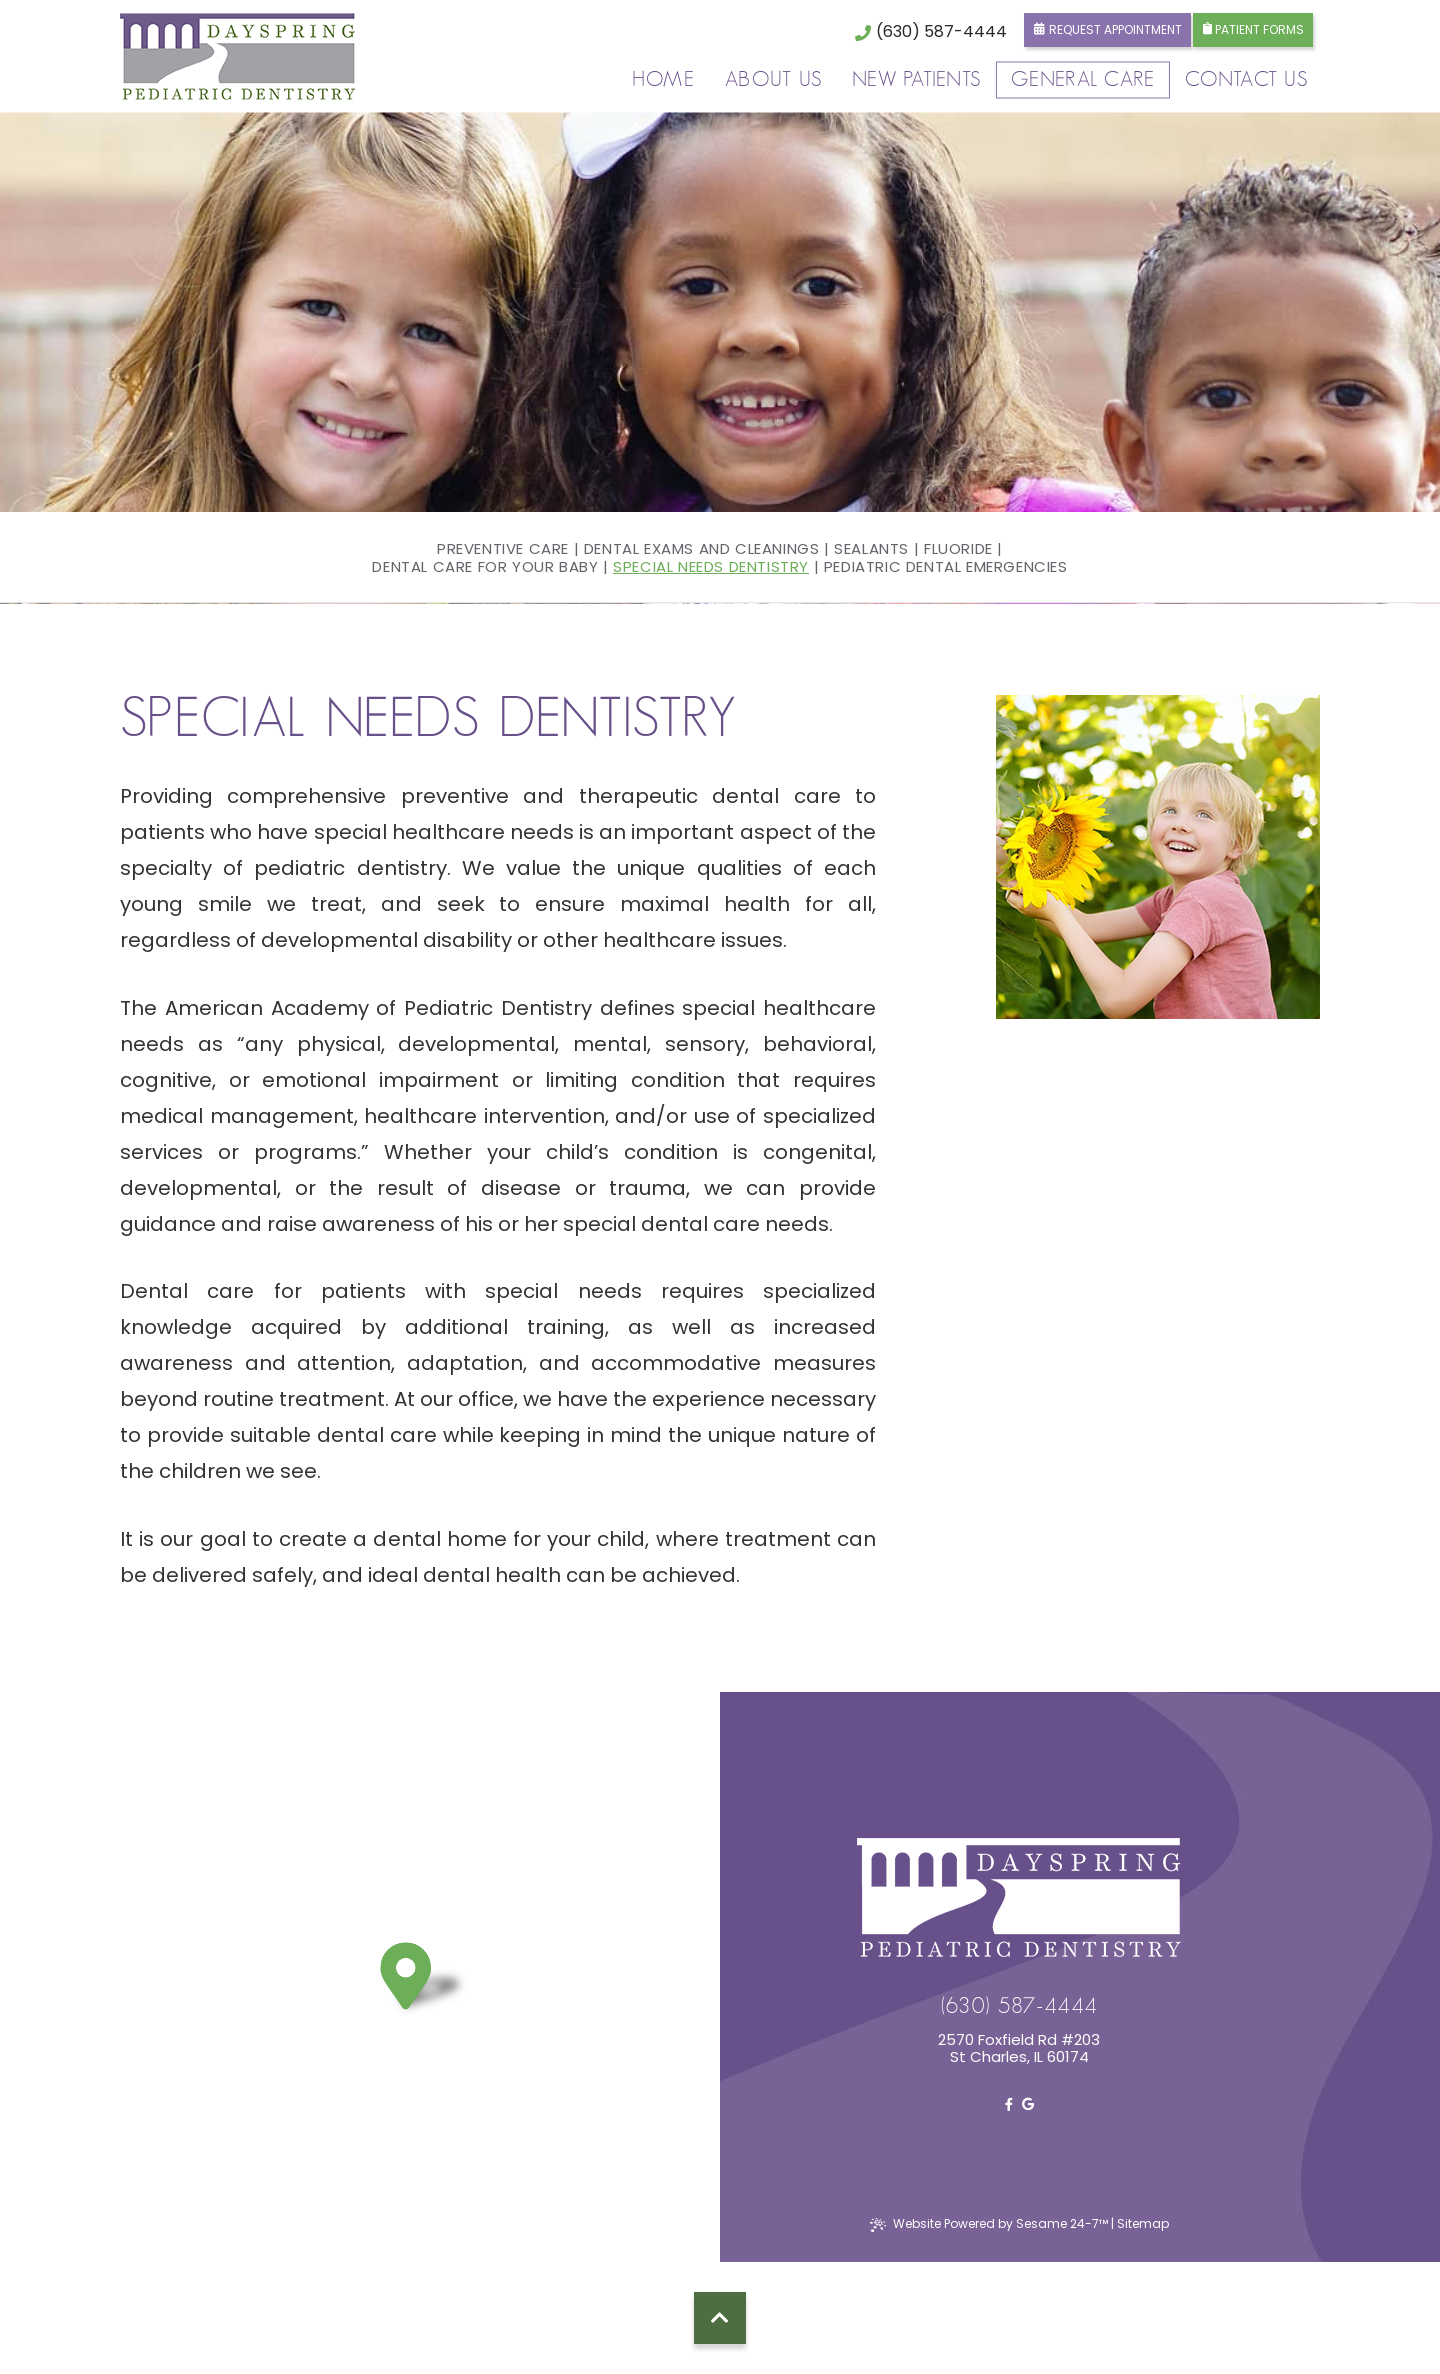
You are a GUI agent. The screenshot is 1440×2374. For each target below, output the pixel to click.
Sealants (871, 549)
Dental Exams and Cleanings (702, 549)
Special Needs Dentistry (711, 567)
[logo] (237, 56)
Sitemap (1143, 2223)
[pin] (427, 1981)
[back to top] (720, 2318)
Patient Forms (1253, 29)
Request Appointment (1108, 29)
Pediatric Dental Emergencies (946, 567)
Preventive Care (503, 549)
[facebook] (1009, 2104)
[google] (1028, 2104)
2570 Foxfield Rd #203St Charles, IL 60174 (1019, 2048)
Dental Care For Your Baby (485, 567)
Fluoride (958, 549)
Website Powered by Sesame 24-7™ (989, 2223)
